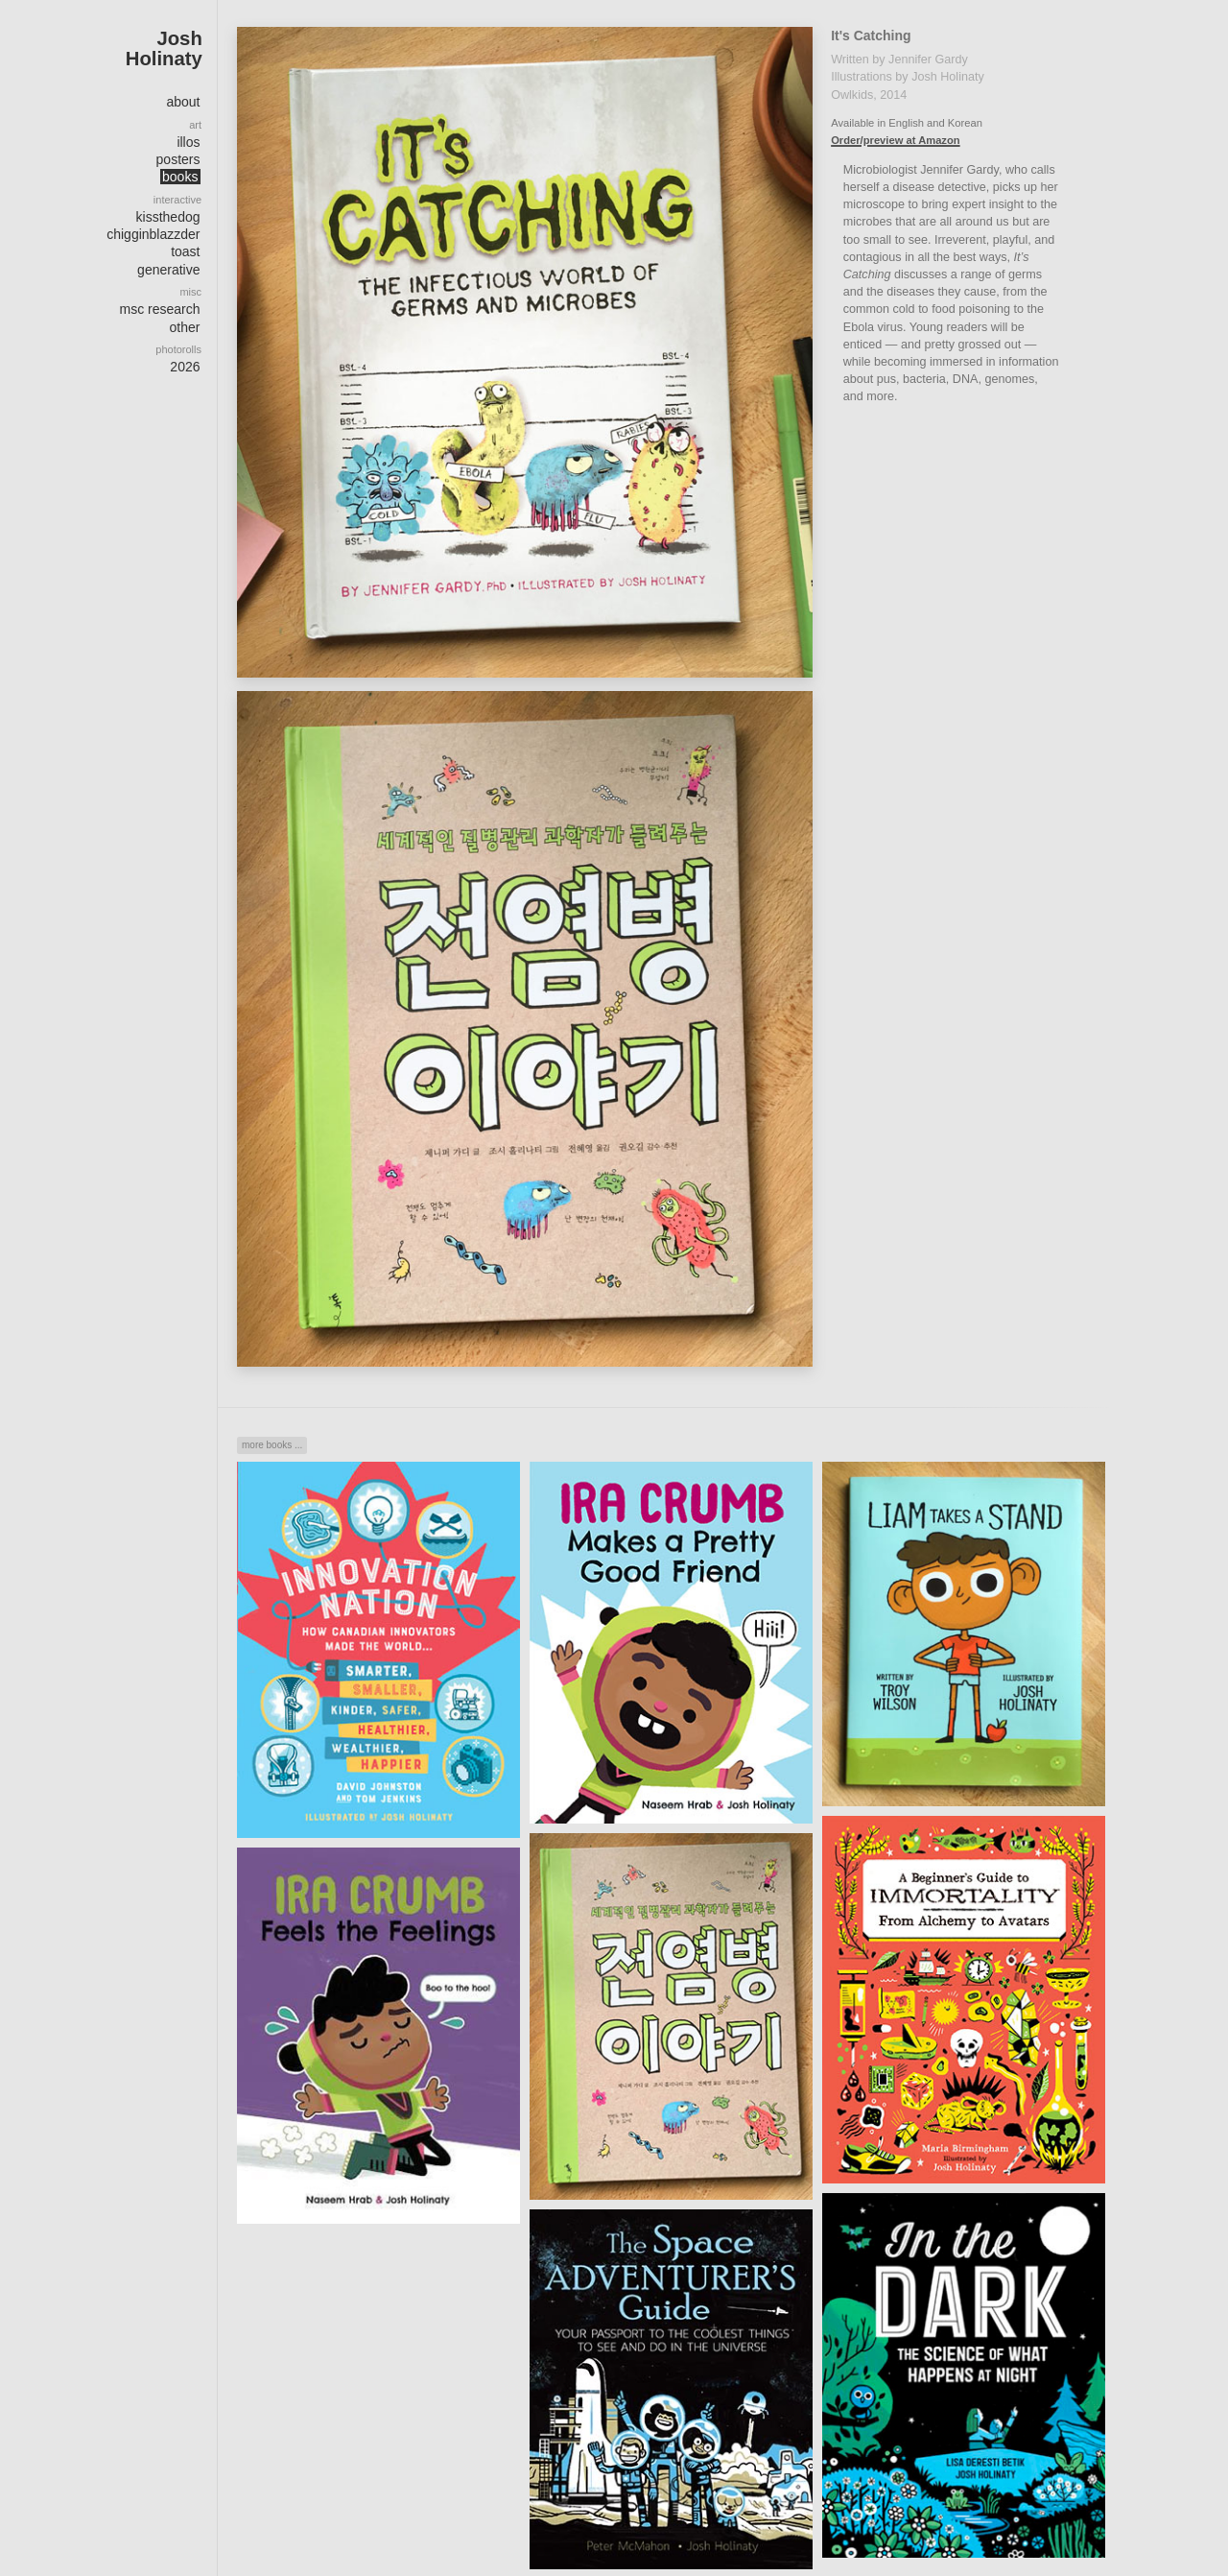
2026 (185, 366)
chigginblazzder (153, 234)
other (185, 327)
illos (188, 142)
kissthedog (168, 217)
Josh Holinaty (164, 48)
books (180, 176)
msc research (159, 309)
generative (168, 269)
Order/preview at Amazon (891, 140)
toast (185, 251)
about (183, 101)
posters (178, 159)
